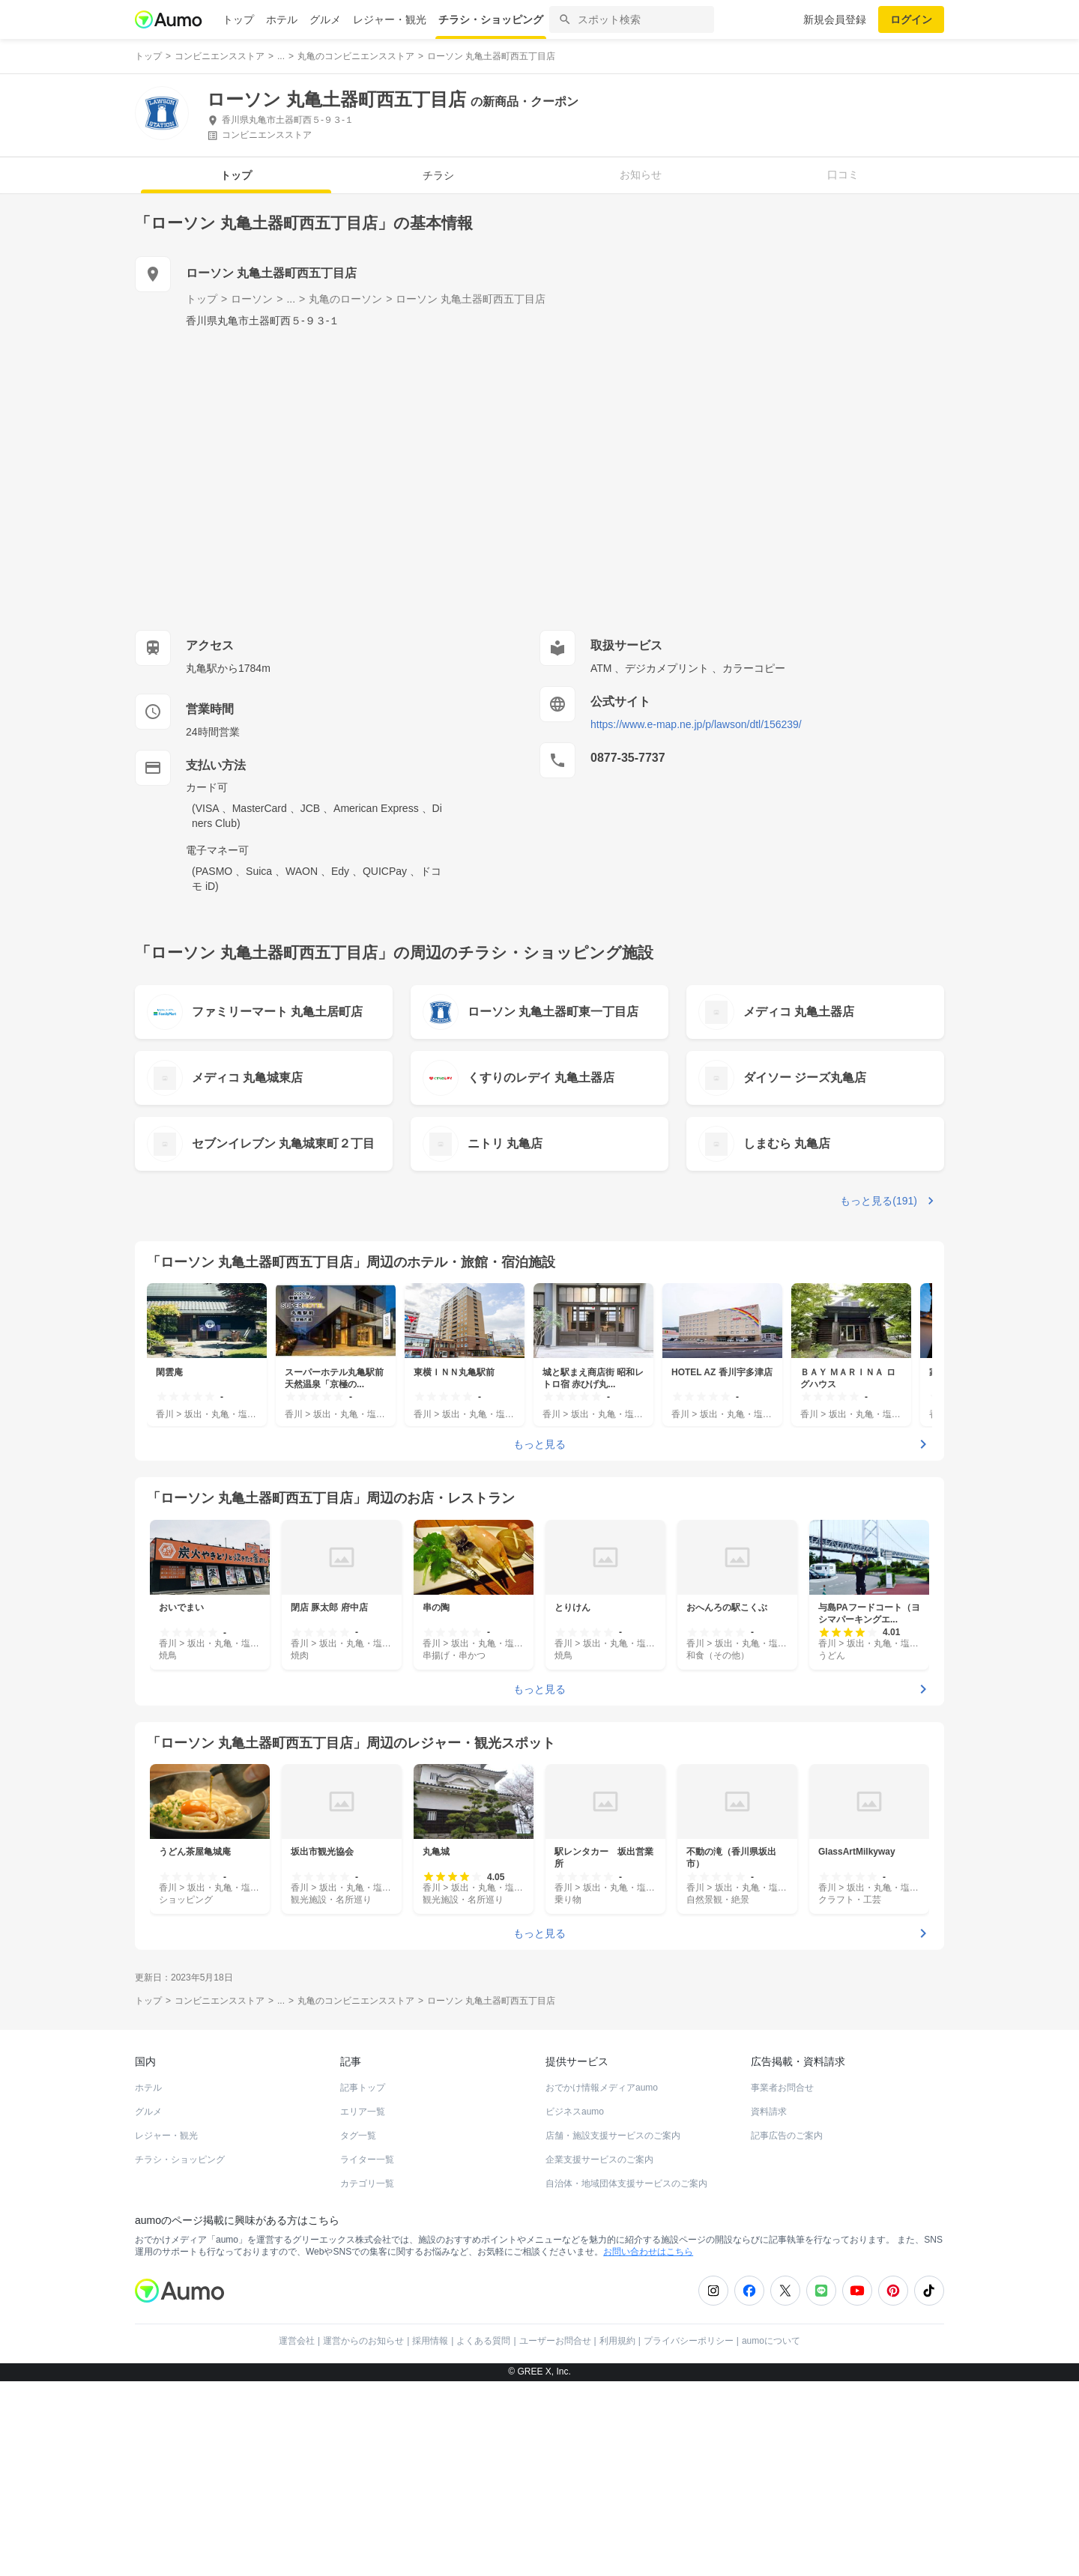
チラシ (438, 175)
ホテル (281, 19)
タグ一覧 (358, 2135)
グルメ (325, 19)
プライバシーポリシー (689, 2340)
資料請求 (769, 2111)
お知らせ (641, 175)
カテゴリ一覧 (367, 2183)
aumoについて (771, 2340)
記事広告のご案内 (787, 2135)
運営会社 (297, 2340)
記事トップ (362, 2087)
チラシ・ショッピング (490, 19)
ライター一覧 (367, 2159)
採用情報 (430, 2340)
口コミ (843, 175)
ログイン (911, 19)
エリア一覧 (362, 2111)
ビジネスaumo (574, 2111)
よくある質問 (483, 2340)
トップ (238, 19)
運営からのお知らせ (363, 2340)
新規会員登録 (834, 19)
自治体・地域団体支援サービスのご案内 (626, 2183)
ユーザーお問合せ (555, 2340)
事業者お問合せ (782, 2087)
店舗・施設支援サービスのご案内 (612, 2135)
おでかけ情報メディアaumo (601, 2087)
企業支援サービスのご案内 (599, 2159)
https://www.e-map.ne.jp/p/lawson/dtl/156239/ (696, 724)
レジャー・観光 (389, 19)
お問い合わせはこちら (648, 2251)
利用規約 (617, 2340)
